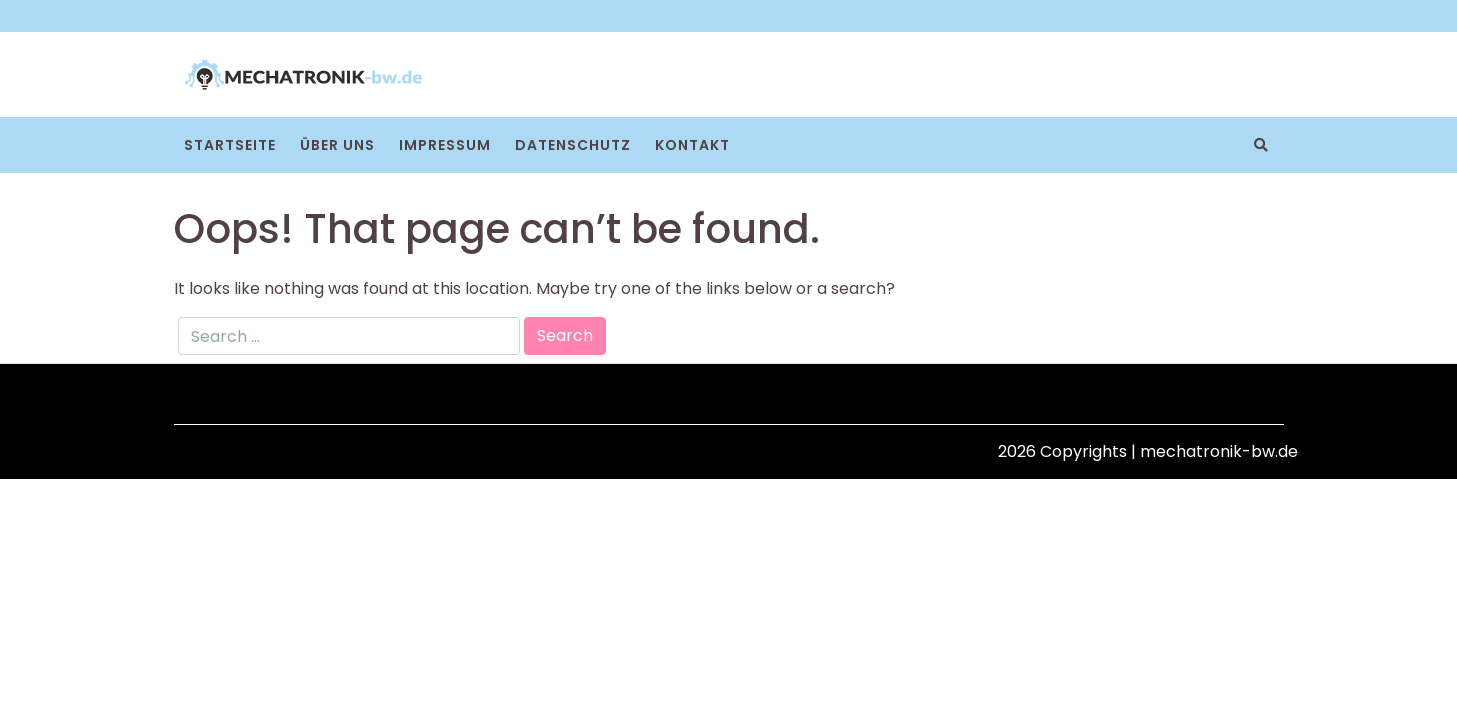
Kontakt (692, 145)
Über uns (337, 145)
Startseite (230, 145)
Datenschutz (573, 145)
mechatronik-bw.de (1219, 451)
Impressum (445, 145)
